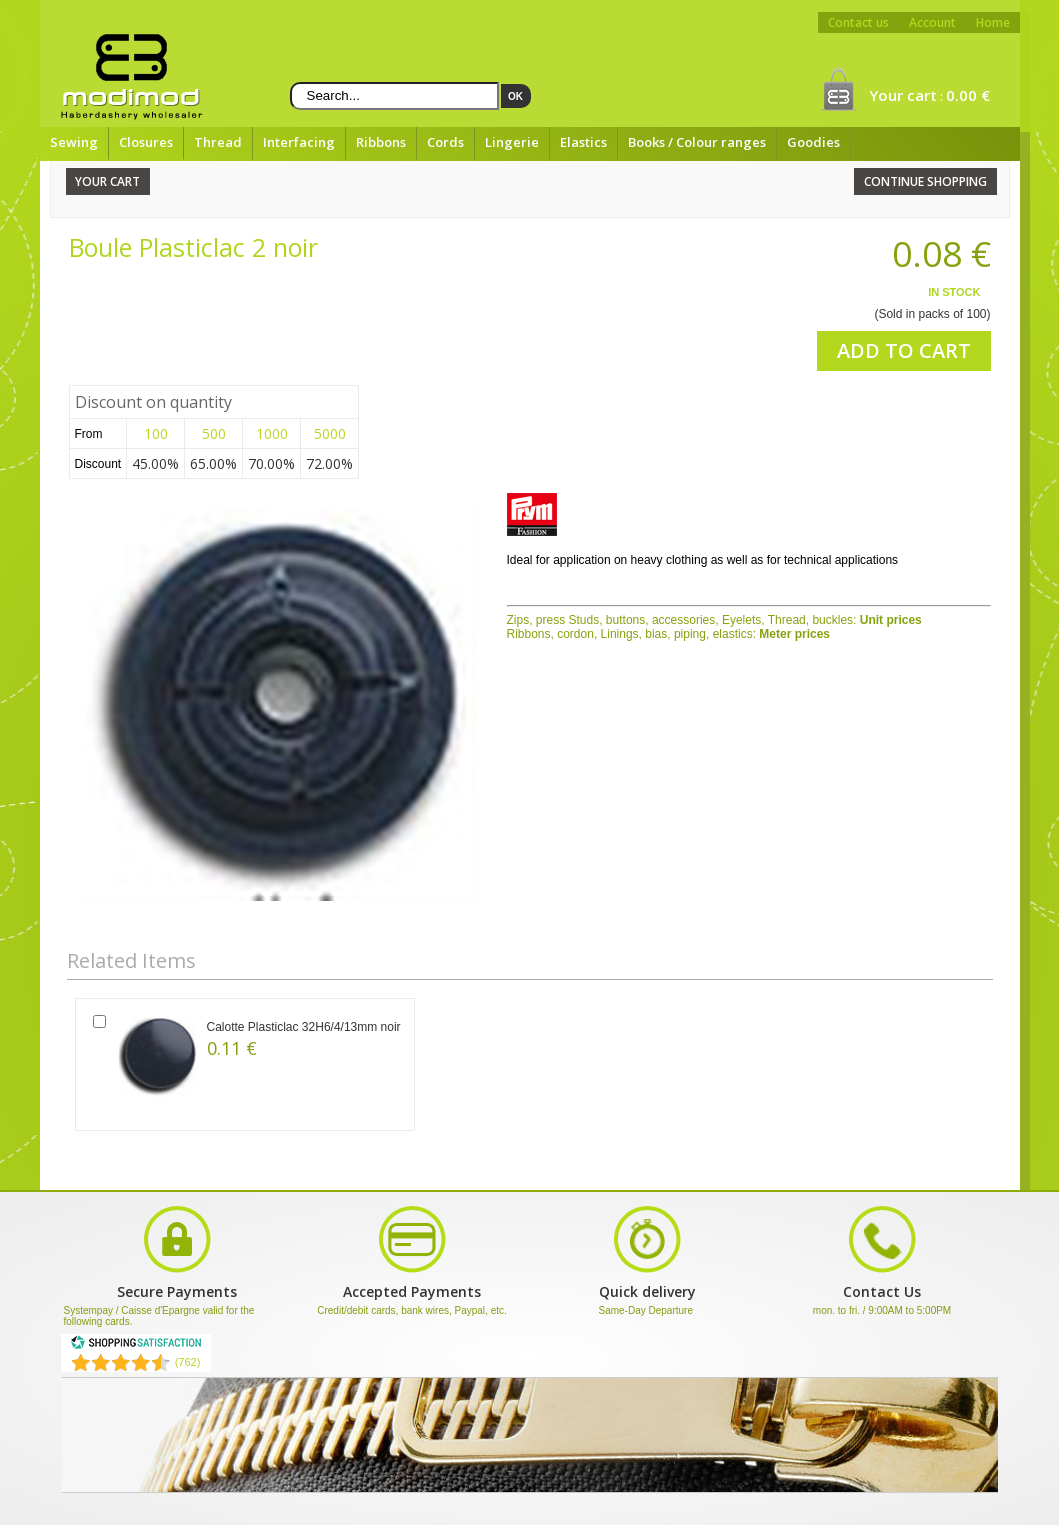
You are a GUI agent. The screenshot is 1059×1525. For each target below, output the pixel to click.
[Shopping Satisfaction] (136, 1346)
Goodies (813, 142)
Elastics (583, 142)
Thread (218, 142)
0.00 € (968, 95)
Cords (445, 142)
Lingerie (512, 142)
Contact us (858, 22)
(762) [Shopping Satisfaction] (188, 1362)
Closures (146, 142)
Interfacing (299, 142)
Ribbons (381, 142)
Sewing (74, 142)
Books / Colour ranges (697, 142)
